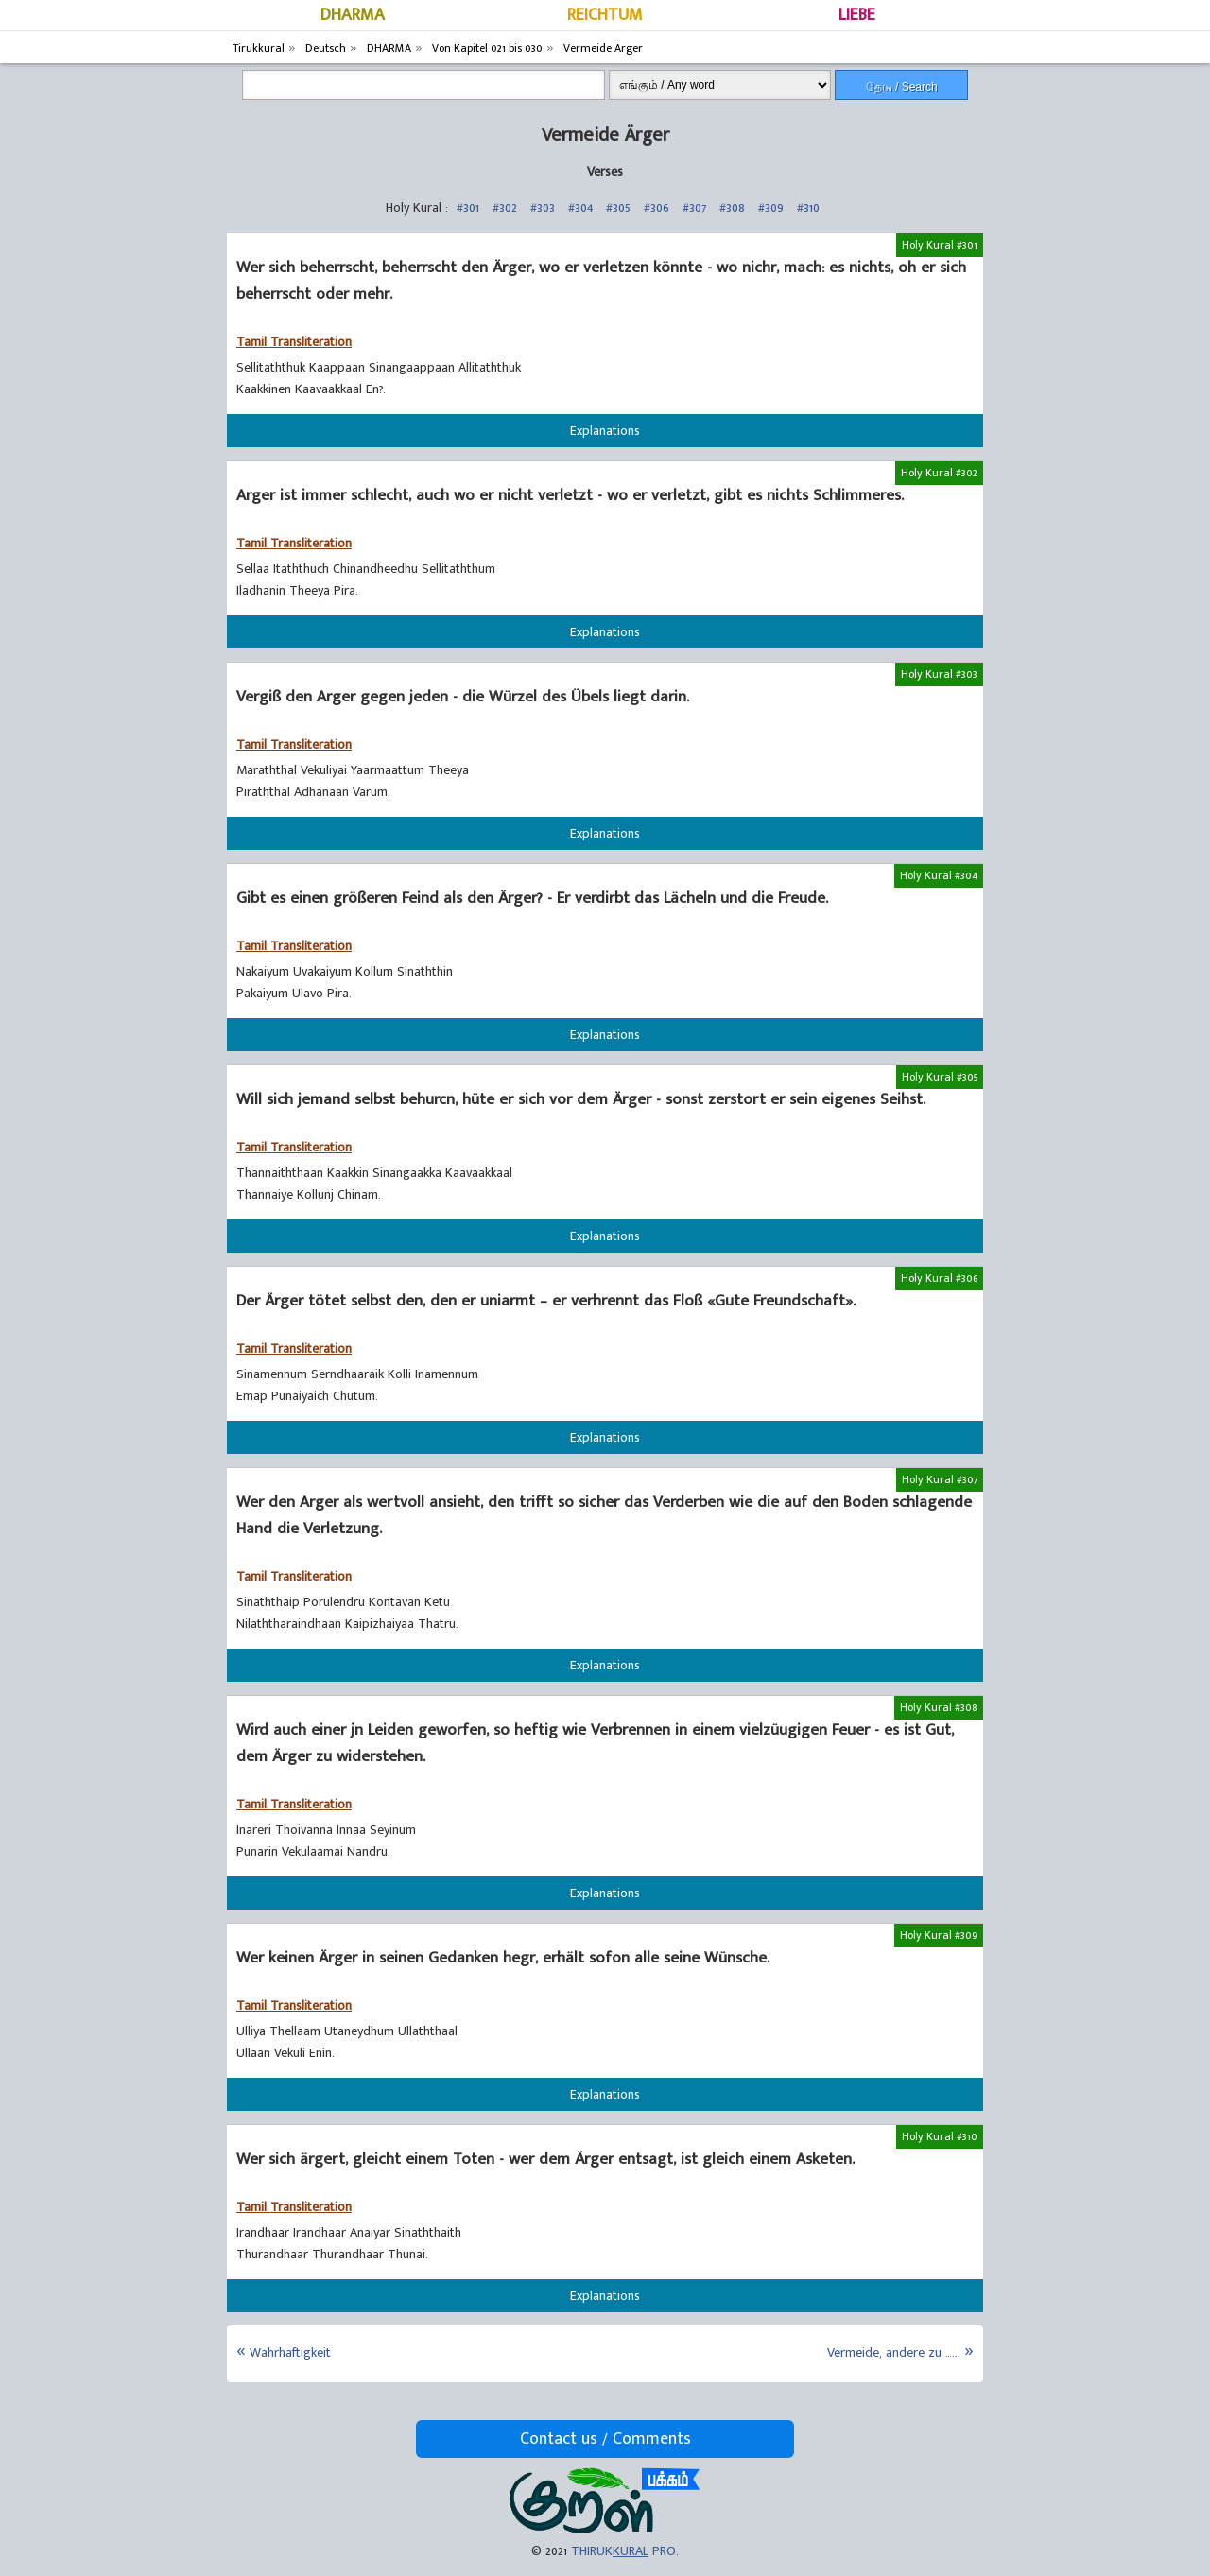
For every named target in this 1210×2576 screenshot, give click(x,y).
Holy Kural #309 (938, 1935)
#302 (505, 207)
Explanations (605, 430)
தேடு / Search (902, 87)
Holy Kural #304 (938, 875)
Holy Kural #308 (938, 1707)
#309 (771, 207)
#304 (580, 207)
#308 (732, 207)
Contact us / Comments (605, 2439)
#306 (656, 207)
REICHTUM (605, 15)
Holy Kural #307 (939, 1479)
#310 (808, 207)
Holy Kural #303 (939, 674)
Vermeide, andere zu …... (893, 2352)
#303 (542, 207)
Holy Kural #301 (939, 244)
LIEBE (856, 15)
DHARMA (352, 15)
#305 (618, 207)
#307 (694, 207)
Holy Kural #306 (939, 1278)
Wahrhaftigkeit (290, 2352)
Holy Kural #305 (939, 1076)
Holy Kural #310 (939, 2136)
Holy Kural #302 (939, 472)
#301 (468, 207)
